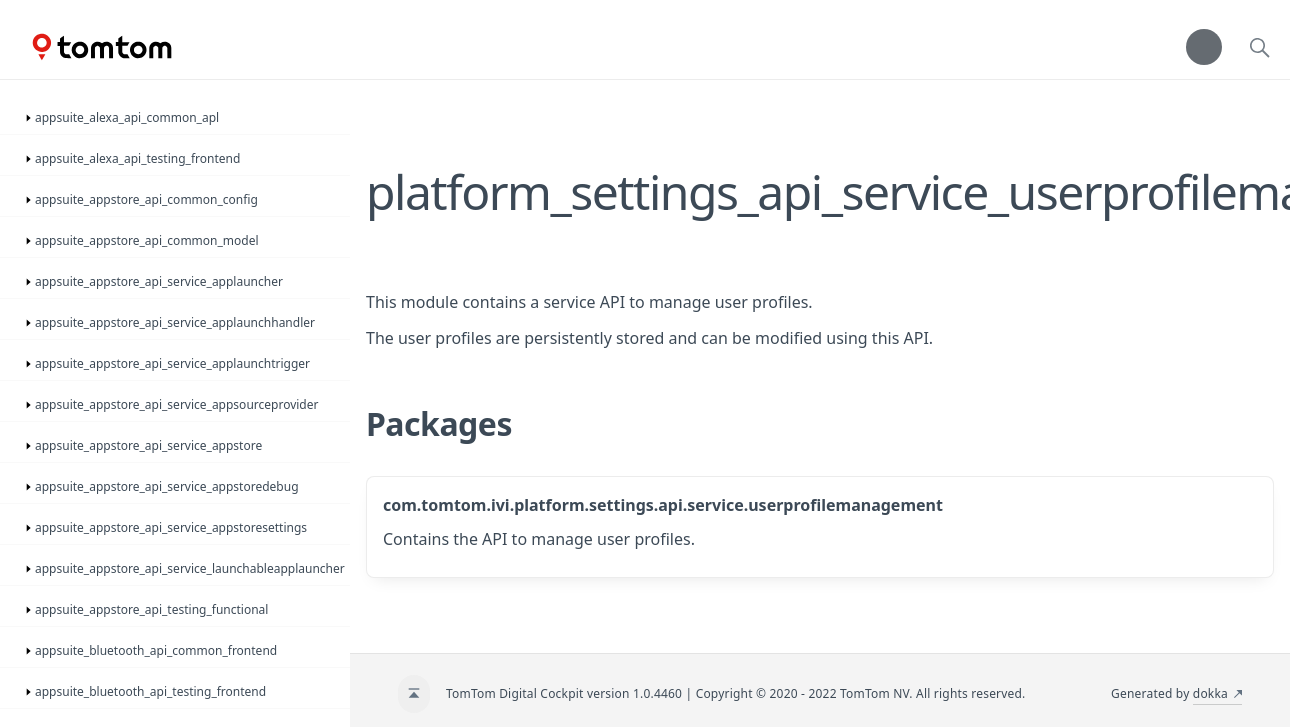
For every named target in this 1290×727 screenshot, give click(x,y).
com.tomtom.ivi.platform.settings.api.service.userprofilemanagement (663, 505)
